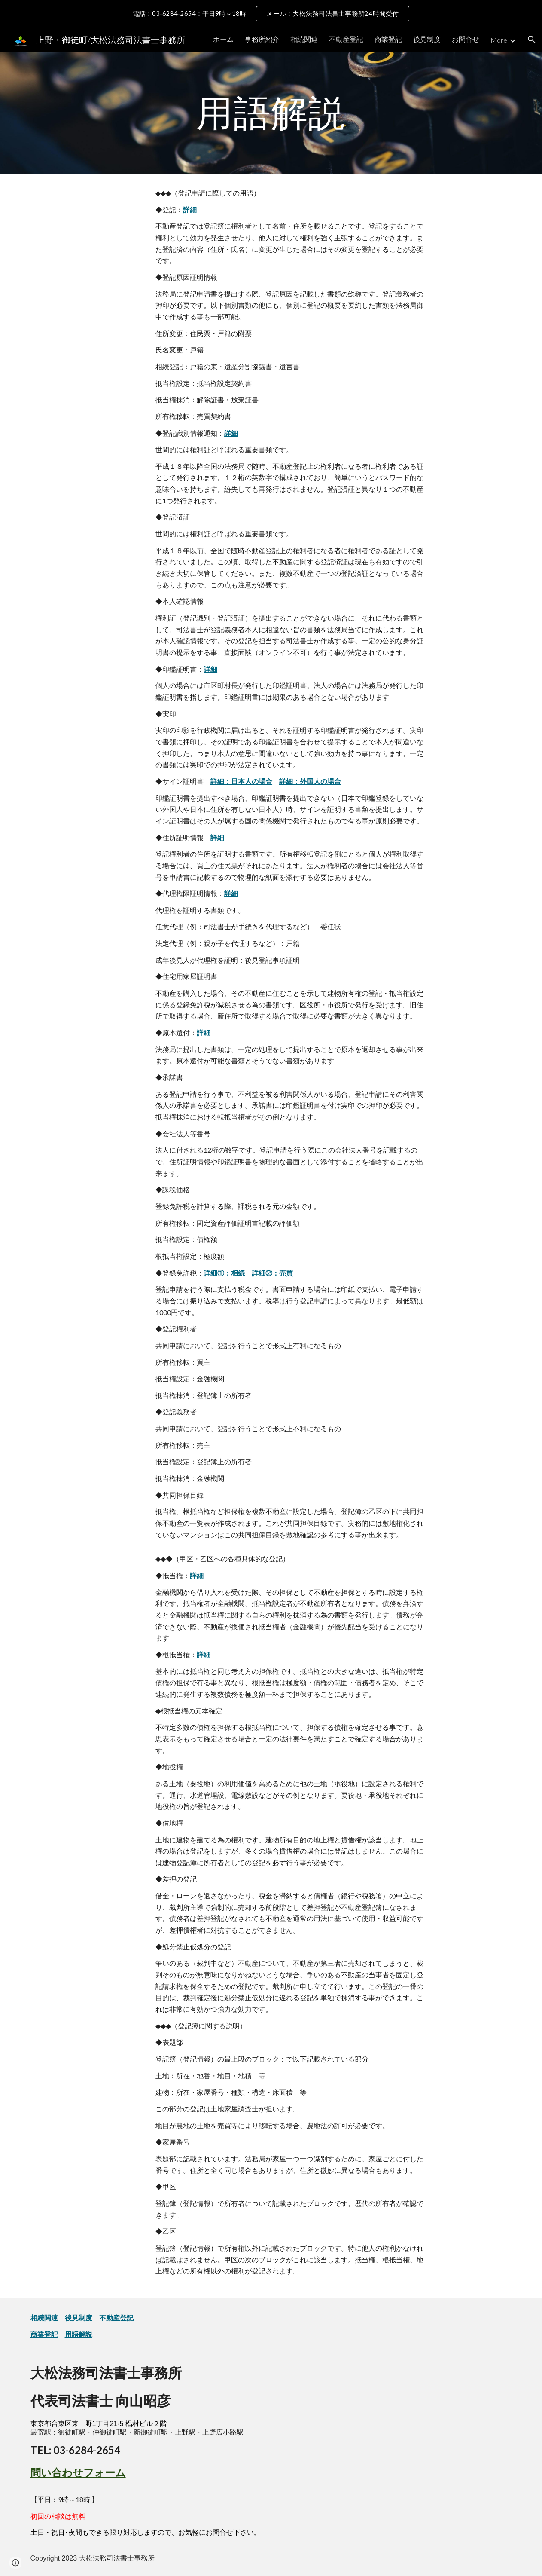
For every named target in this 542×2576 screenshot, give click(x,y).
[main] (271, 112)
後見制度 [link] (427, 39)
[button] (531, 39)
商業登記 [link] (388, 39)
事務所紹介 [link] (262, 39)
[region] (271, 14)
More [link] (498, 40)
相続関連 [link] (304, 39)
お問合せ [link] (465, 39)
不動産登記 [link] (346, 39)
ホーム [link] (223, 39)
